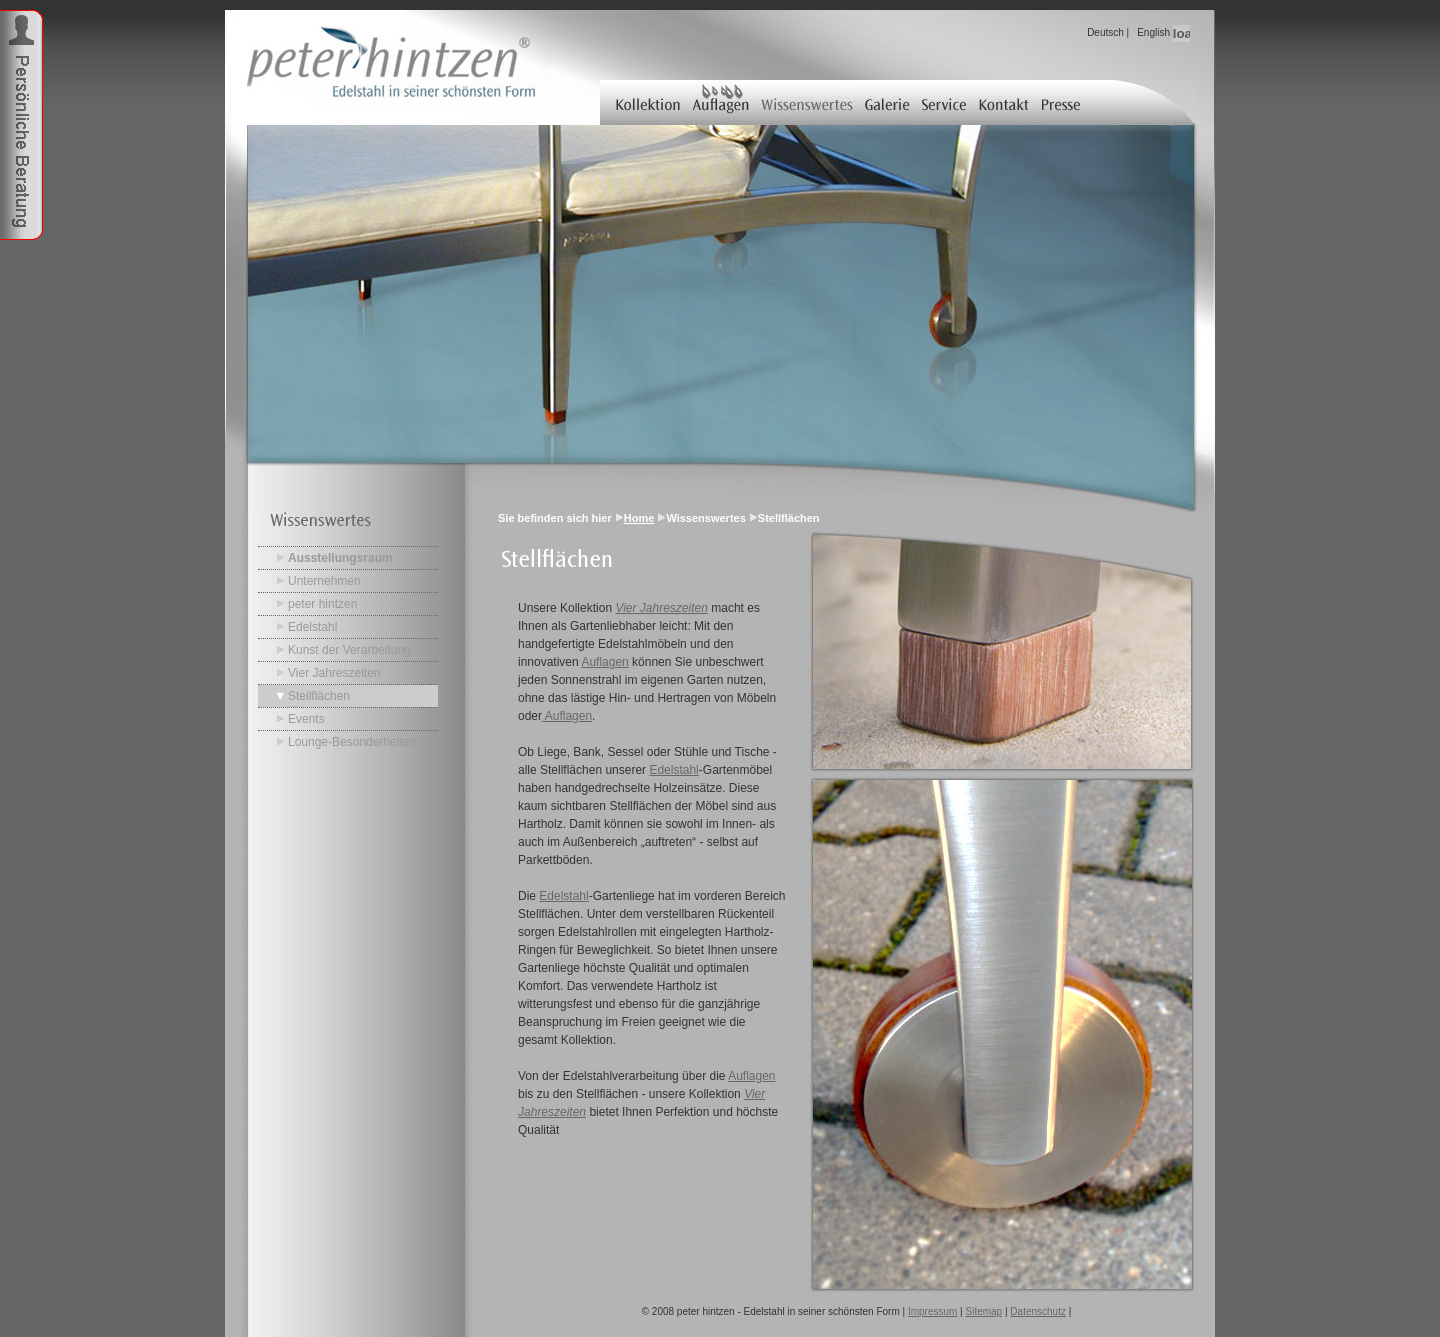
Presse (1062, 102)
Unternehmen (324, 581)
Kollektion (643, 102)
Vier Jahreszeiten (334, 673)
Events (306, 719)
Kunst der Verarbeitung (349, 650)
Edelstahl (312, 627)
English (1153, 32)
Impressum (932, 1311)
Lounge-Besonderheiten (352, 742)
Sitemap (984, 1311)
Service (946, 102)
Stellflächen (319, 696)
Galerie (888, 102)
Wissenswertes (807, 102)
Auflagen (720, 102)
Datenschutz (1038, 1311)
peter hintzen (322, 604)
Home (639, 518)
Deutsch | (1108, 32)
